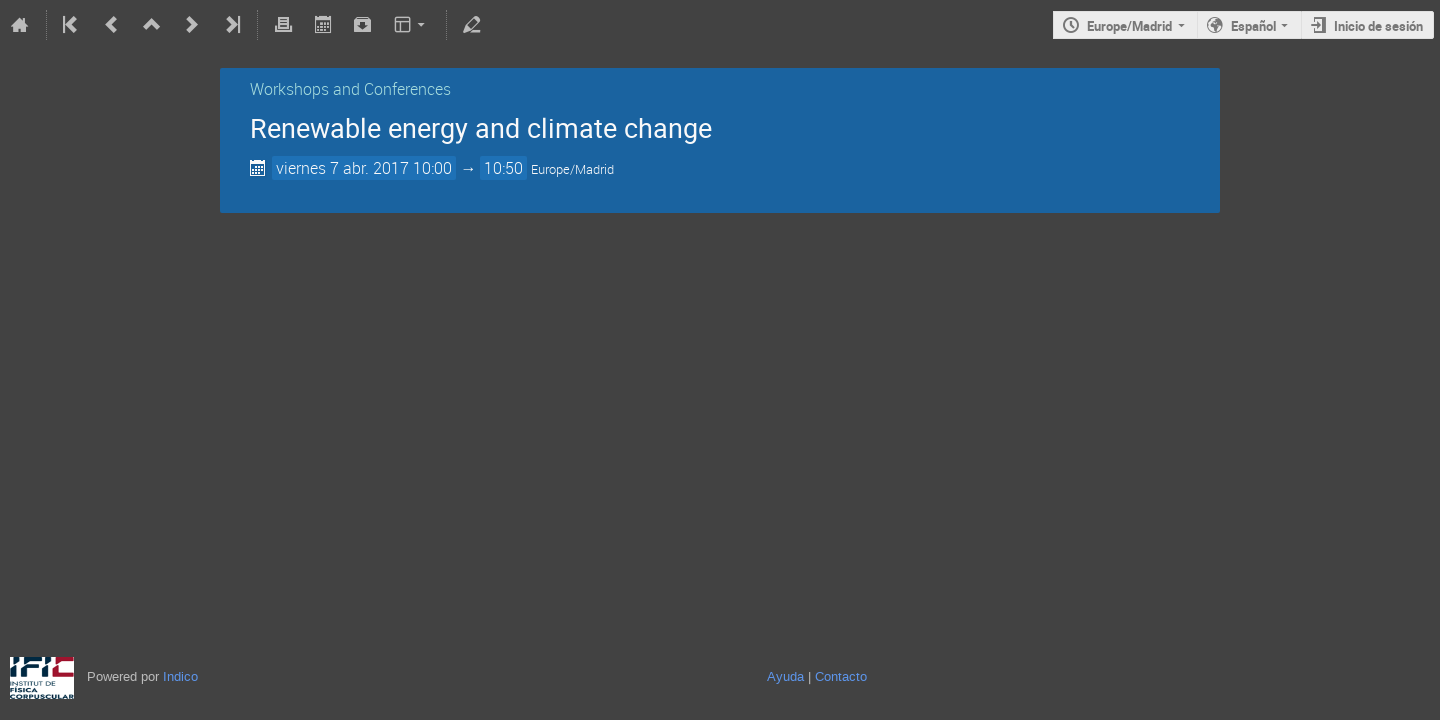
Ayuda (785, 676)
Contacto (841, 676)
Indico (180, 676)
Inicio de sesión (1378, 26)
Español (1253, 26)
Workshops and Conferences (350, 89)
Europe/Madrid (1129, 26)
